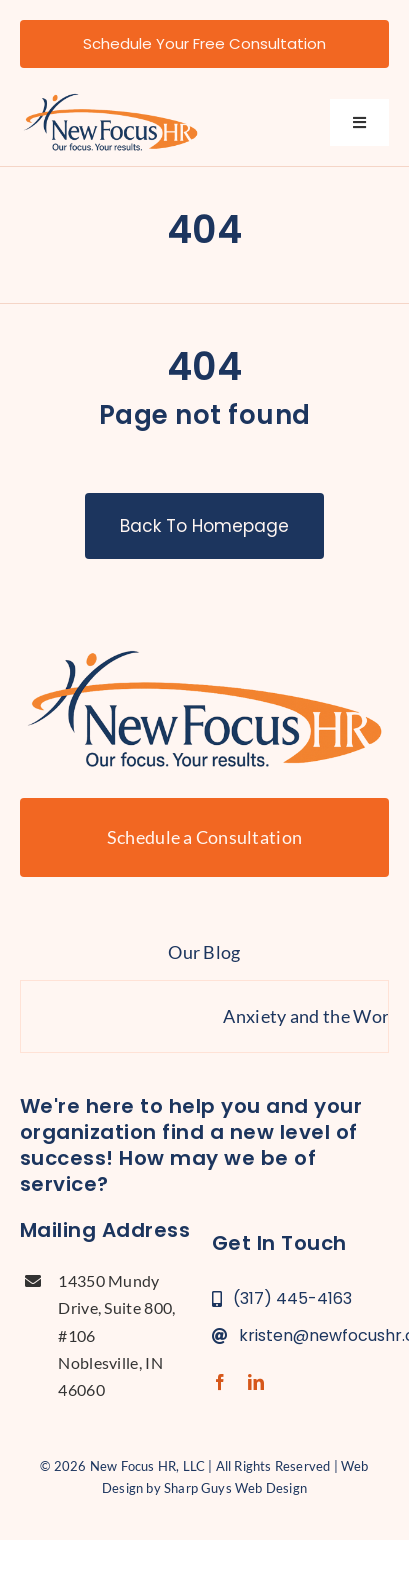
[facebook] (220, 1382)
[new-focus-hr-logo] (110, 98)
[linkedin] (256, 1382)
